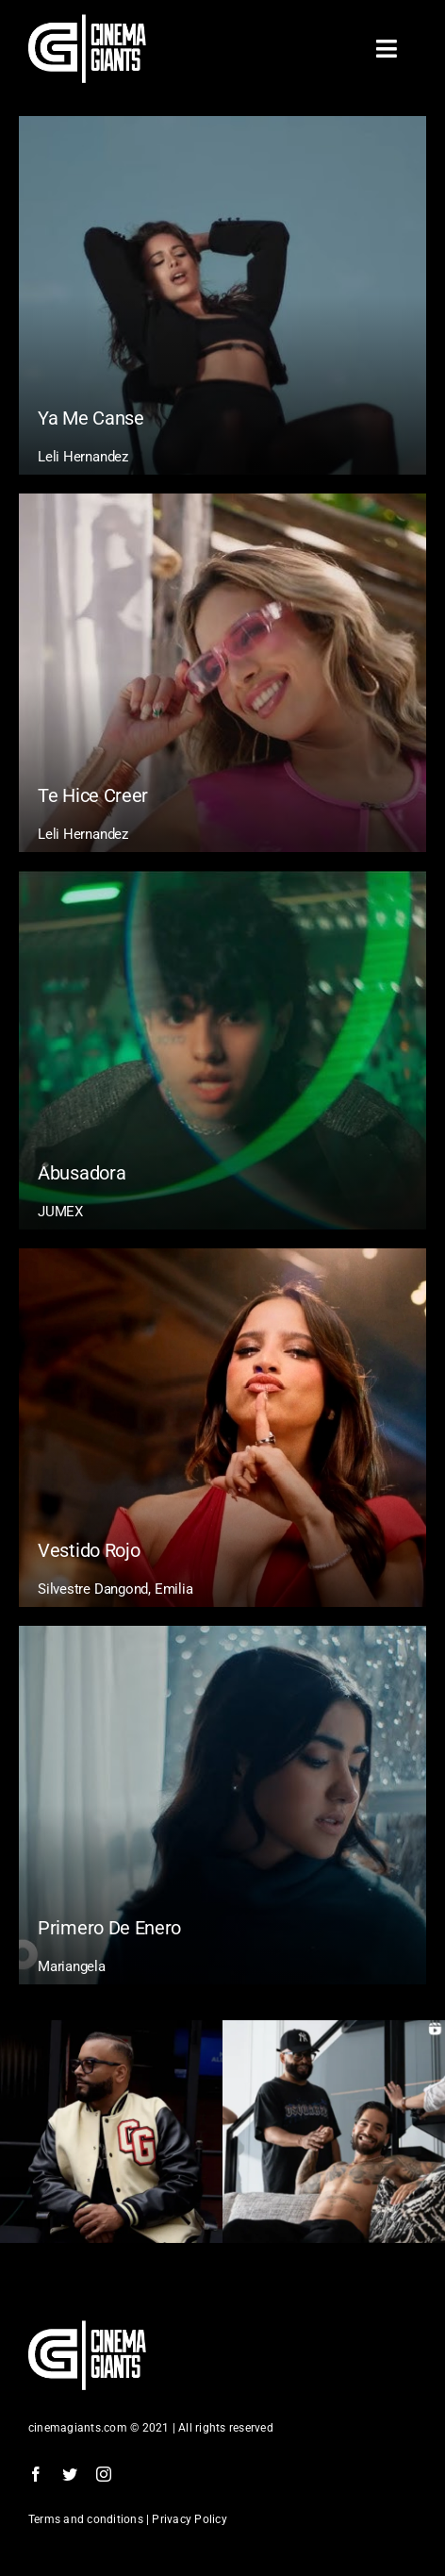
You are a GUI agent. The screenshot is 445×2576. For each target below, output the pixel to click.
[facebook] (35, 2474)
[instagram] (103, 2474)
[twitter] (69, 2474)
